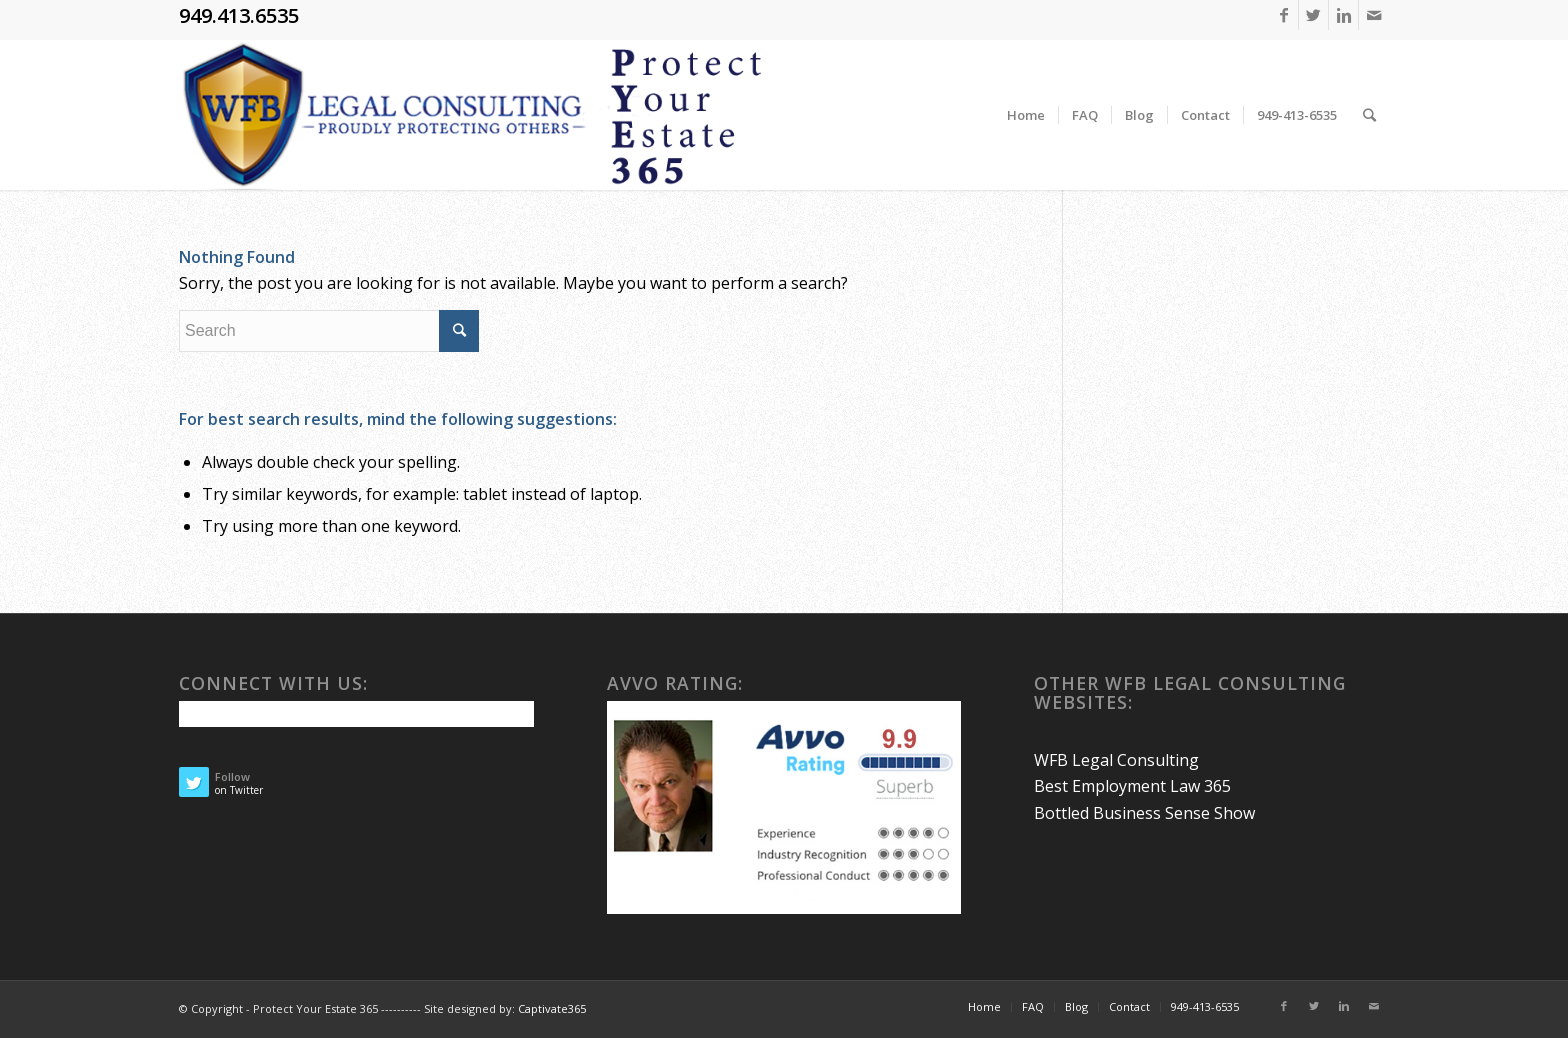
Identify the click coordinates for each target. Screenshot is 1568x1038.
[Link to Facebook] (1283, 15)
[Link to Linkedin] (1343, 15)
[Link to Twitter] (1313, 15)
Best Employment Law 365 (1132, 786)
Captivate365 (552, 1008)
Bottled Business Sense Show (1144, 813)
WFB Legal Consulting (1116, 760)
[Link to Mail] (1374, 15)
